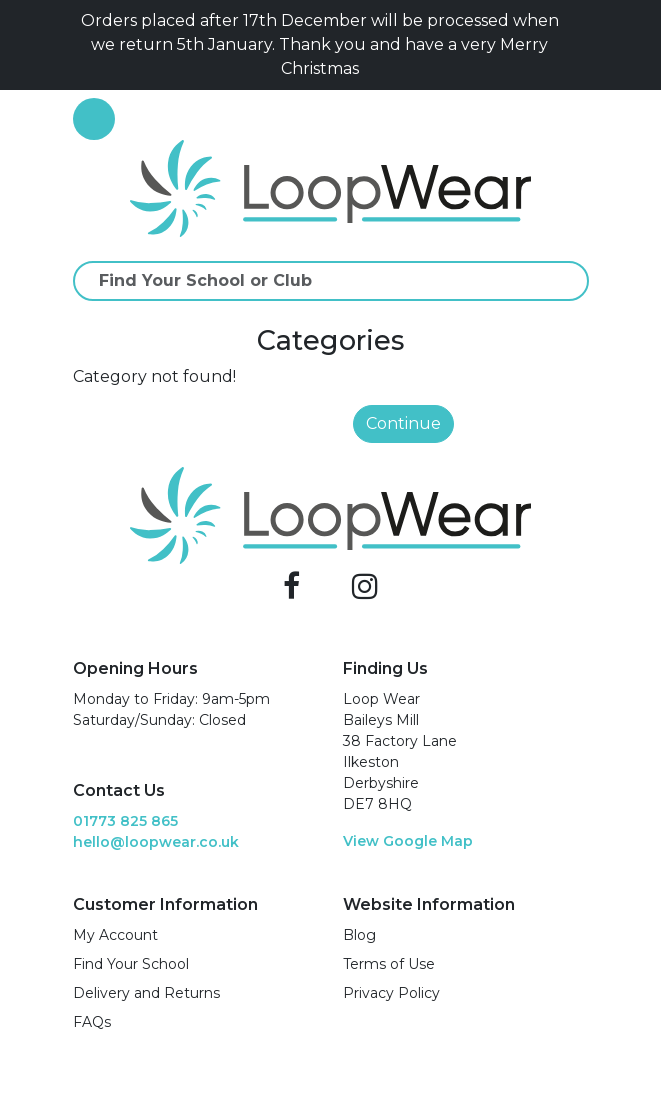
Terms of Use (389, 964)
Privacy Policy (391, 993)
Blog (359, 935)
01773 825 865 (125, 821)
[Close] (581, 45)
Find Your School (131, 964)
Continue (403, 423)
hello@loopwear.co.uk (156, 842)
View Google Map (408, 841)
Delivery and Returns (146, 993)
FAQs (92, 1022)
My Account (115, 935)
